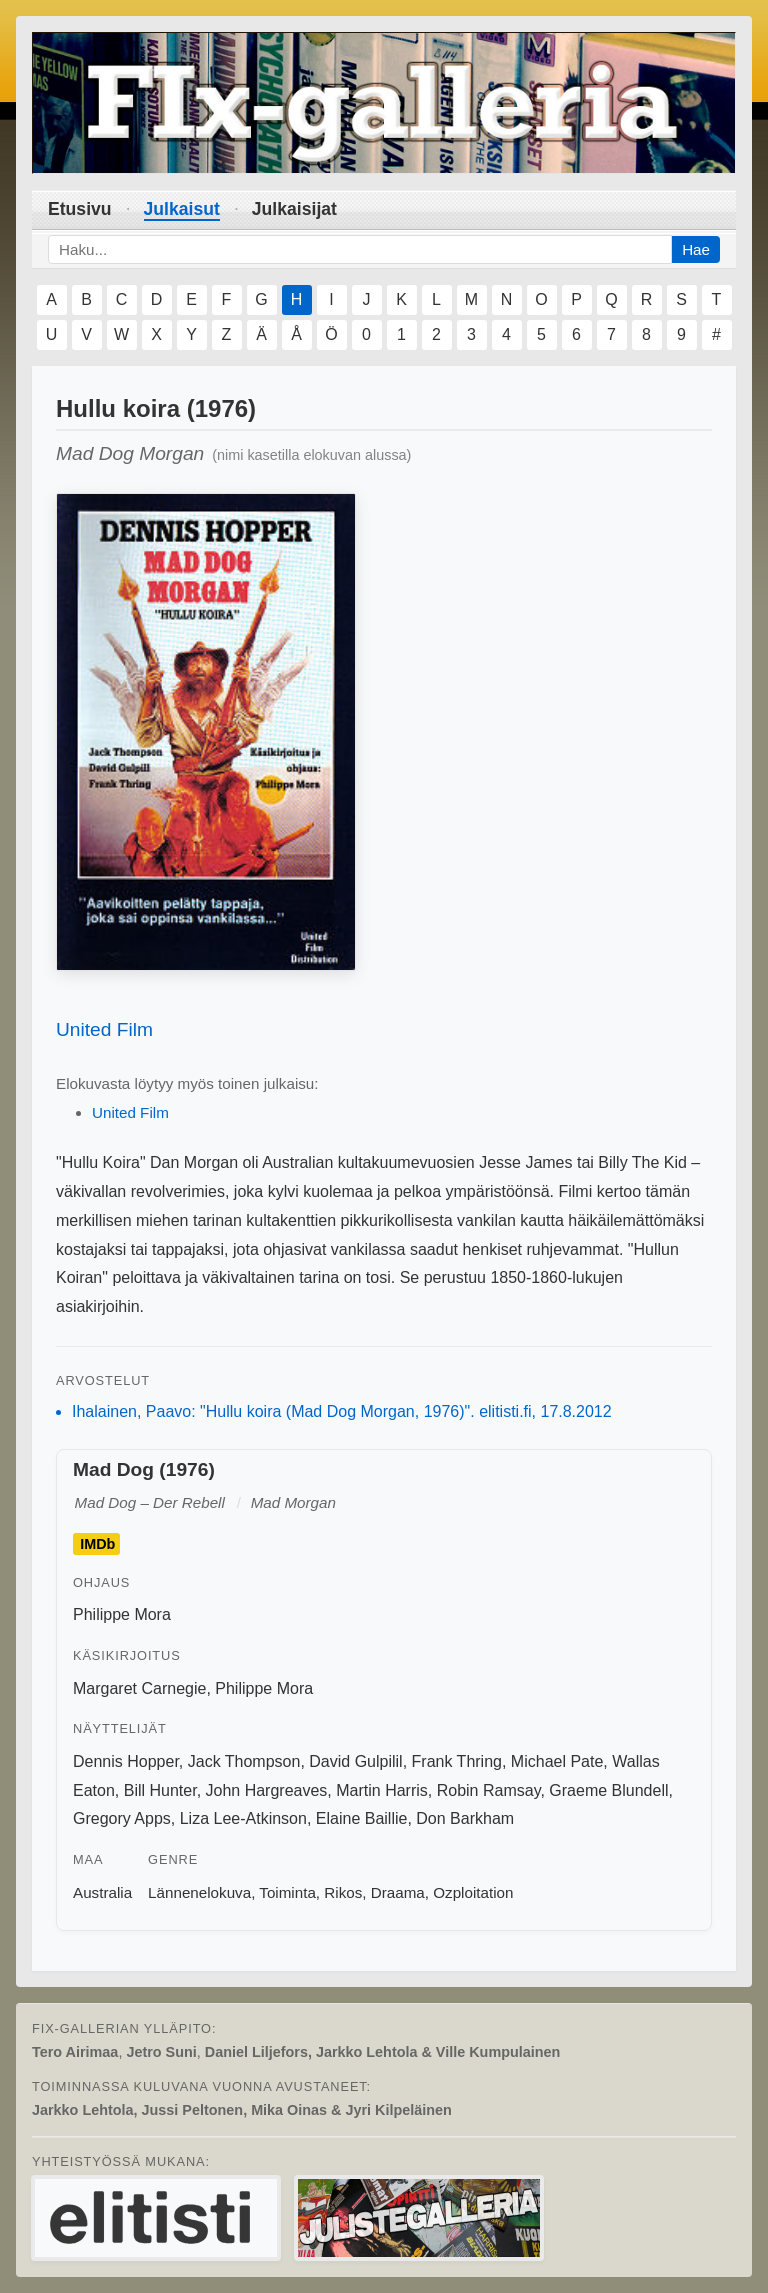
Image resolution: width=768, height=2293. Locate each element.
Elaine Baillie (362, 1818)
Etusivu (80, 209)
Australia (102, 1892)
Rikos (343, 1892)
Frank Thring (457, 1761)
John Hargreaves (267, 1790)
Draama (398, 1892)
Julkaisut (182, 209)
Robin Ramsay (489, 1790)
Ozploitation (473, 1892)
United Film (104, 1029)
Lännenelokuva (199, 1892)
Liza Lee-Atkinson (243, 1818)
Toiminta (287, 1892)
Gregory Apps (122, 1818)
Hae (696, 249)
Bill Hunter (160, 1790)
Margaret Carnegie (139, 1688)
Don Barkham (465, 1818)
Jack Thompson (244, 1761)
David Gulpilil (355, 1761)
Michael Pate (557, 1761)
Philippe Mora (122, 1614)
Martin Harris (382, 1790)
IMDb (97, 1544)
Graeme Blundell (608, 1790)
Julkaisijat (294, 209)
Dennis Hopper (126, 1761)
